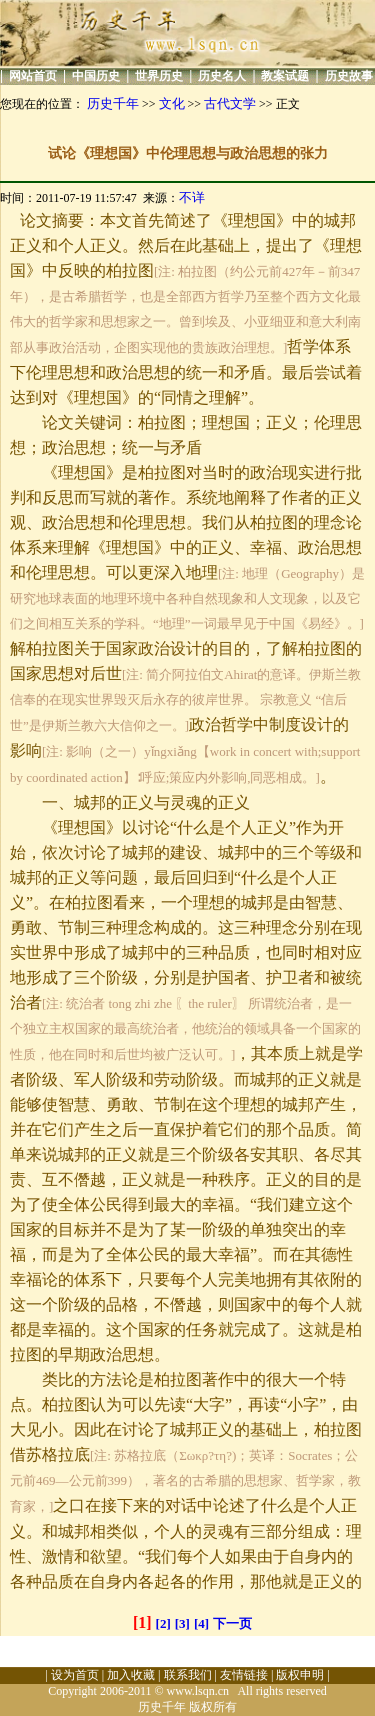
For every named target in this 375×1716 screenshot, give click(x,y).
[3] (182, 1623)
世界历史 (159, 76)
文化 (172, 103)
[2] (163, 1623)
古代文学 (230, 103)
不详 (192, 197)
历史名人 (222, 76)
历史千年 (113, 103)
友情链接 (244, 1675)
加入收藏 (131, 1675)
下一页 (232, 1623)
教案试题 (285, 76)
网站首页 (33, 76)
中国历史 (96, 76)
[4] (201, 1623)
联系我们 (188, 1675)
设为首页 (75, 1675)
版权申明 (300, 1675)
